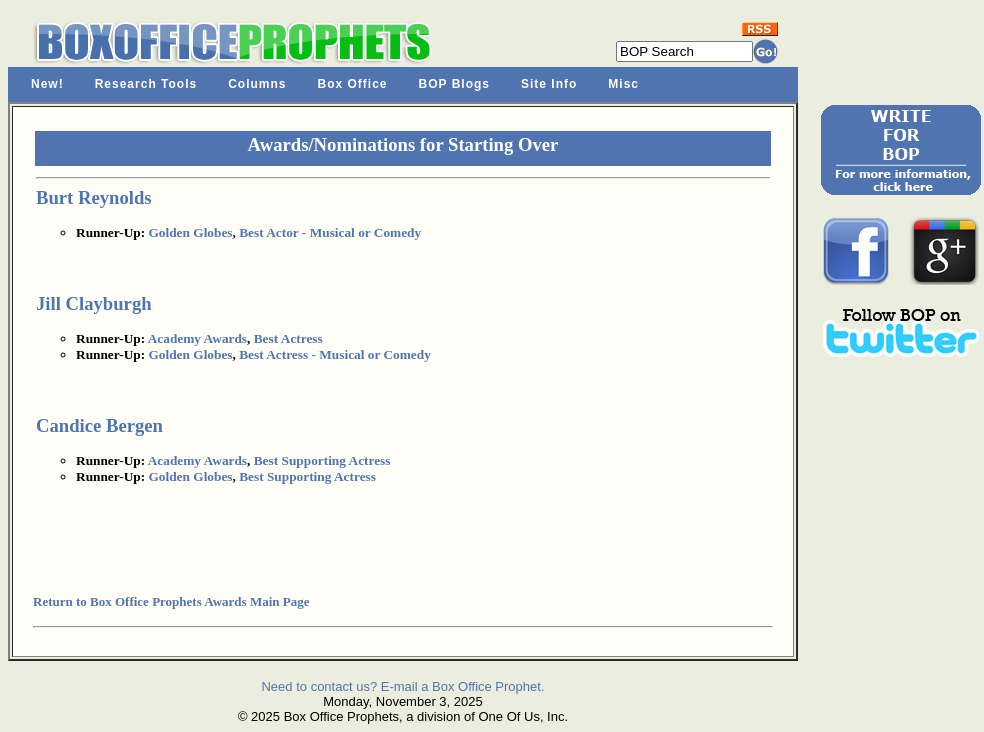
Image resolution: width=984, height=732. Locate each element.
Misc (623, 84)
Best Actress (288, 338)
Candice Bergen (99, 425)
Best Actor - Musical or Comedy (330, 232)
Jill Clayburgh (94, 303)
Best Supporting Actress (322, 460)
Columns (257, 84)
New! (47, 84)
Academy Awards (197, 338)
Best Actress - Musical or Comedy (335, 354)
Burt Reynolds (94, 197)
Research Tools (146, 84)
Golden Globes (190, 232)
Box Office (353, 84)
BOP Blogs (454, 84)
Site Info (549, 84)
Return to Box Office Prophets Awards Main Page (171, 601)
